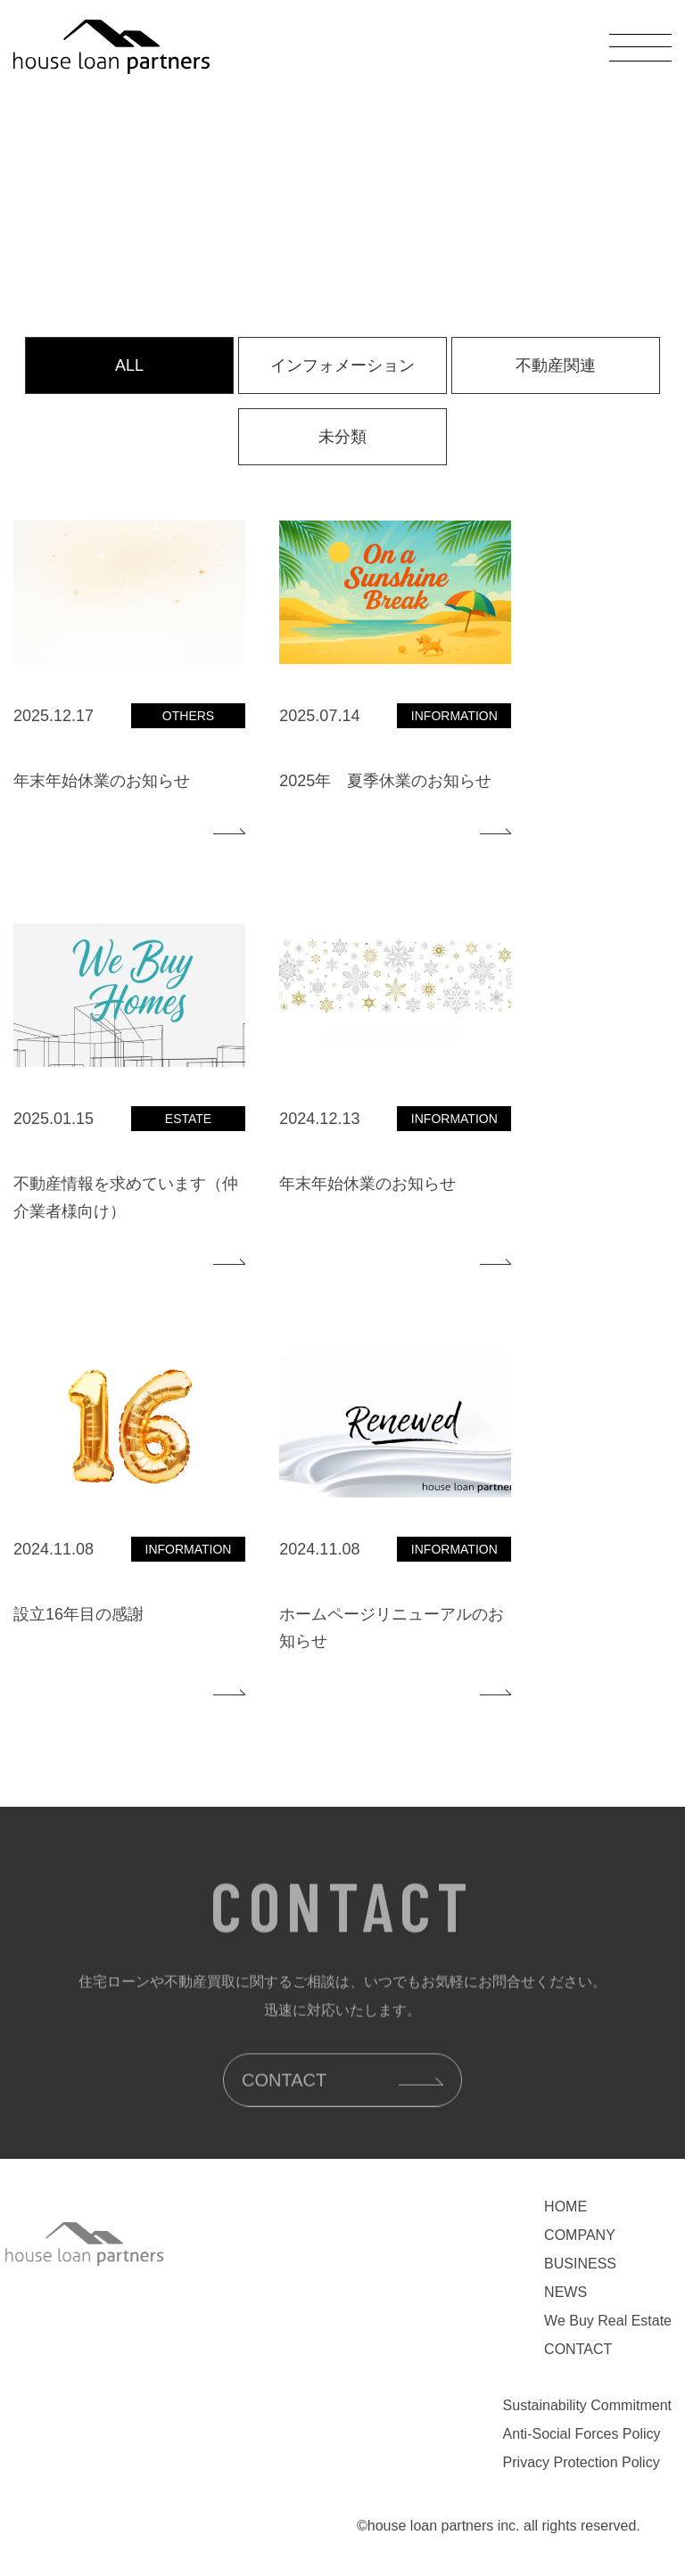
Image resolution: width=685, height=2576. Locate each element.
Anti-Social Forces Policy (582, 2433)
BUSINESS (580, 2263)
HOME (565, 2206)
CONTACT (578, 2349)
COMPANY (579, 2235)
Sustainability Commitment (587, 2405)
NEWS (565, 2292)
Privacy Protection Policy (581, 2462)
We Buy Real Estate (608, 2320)
